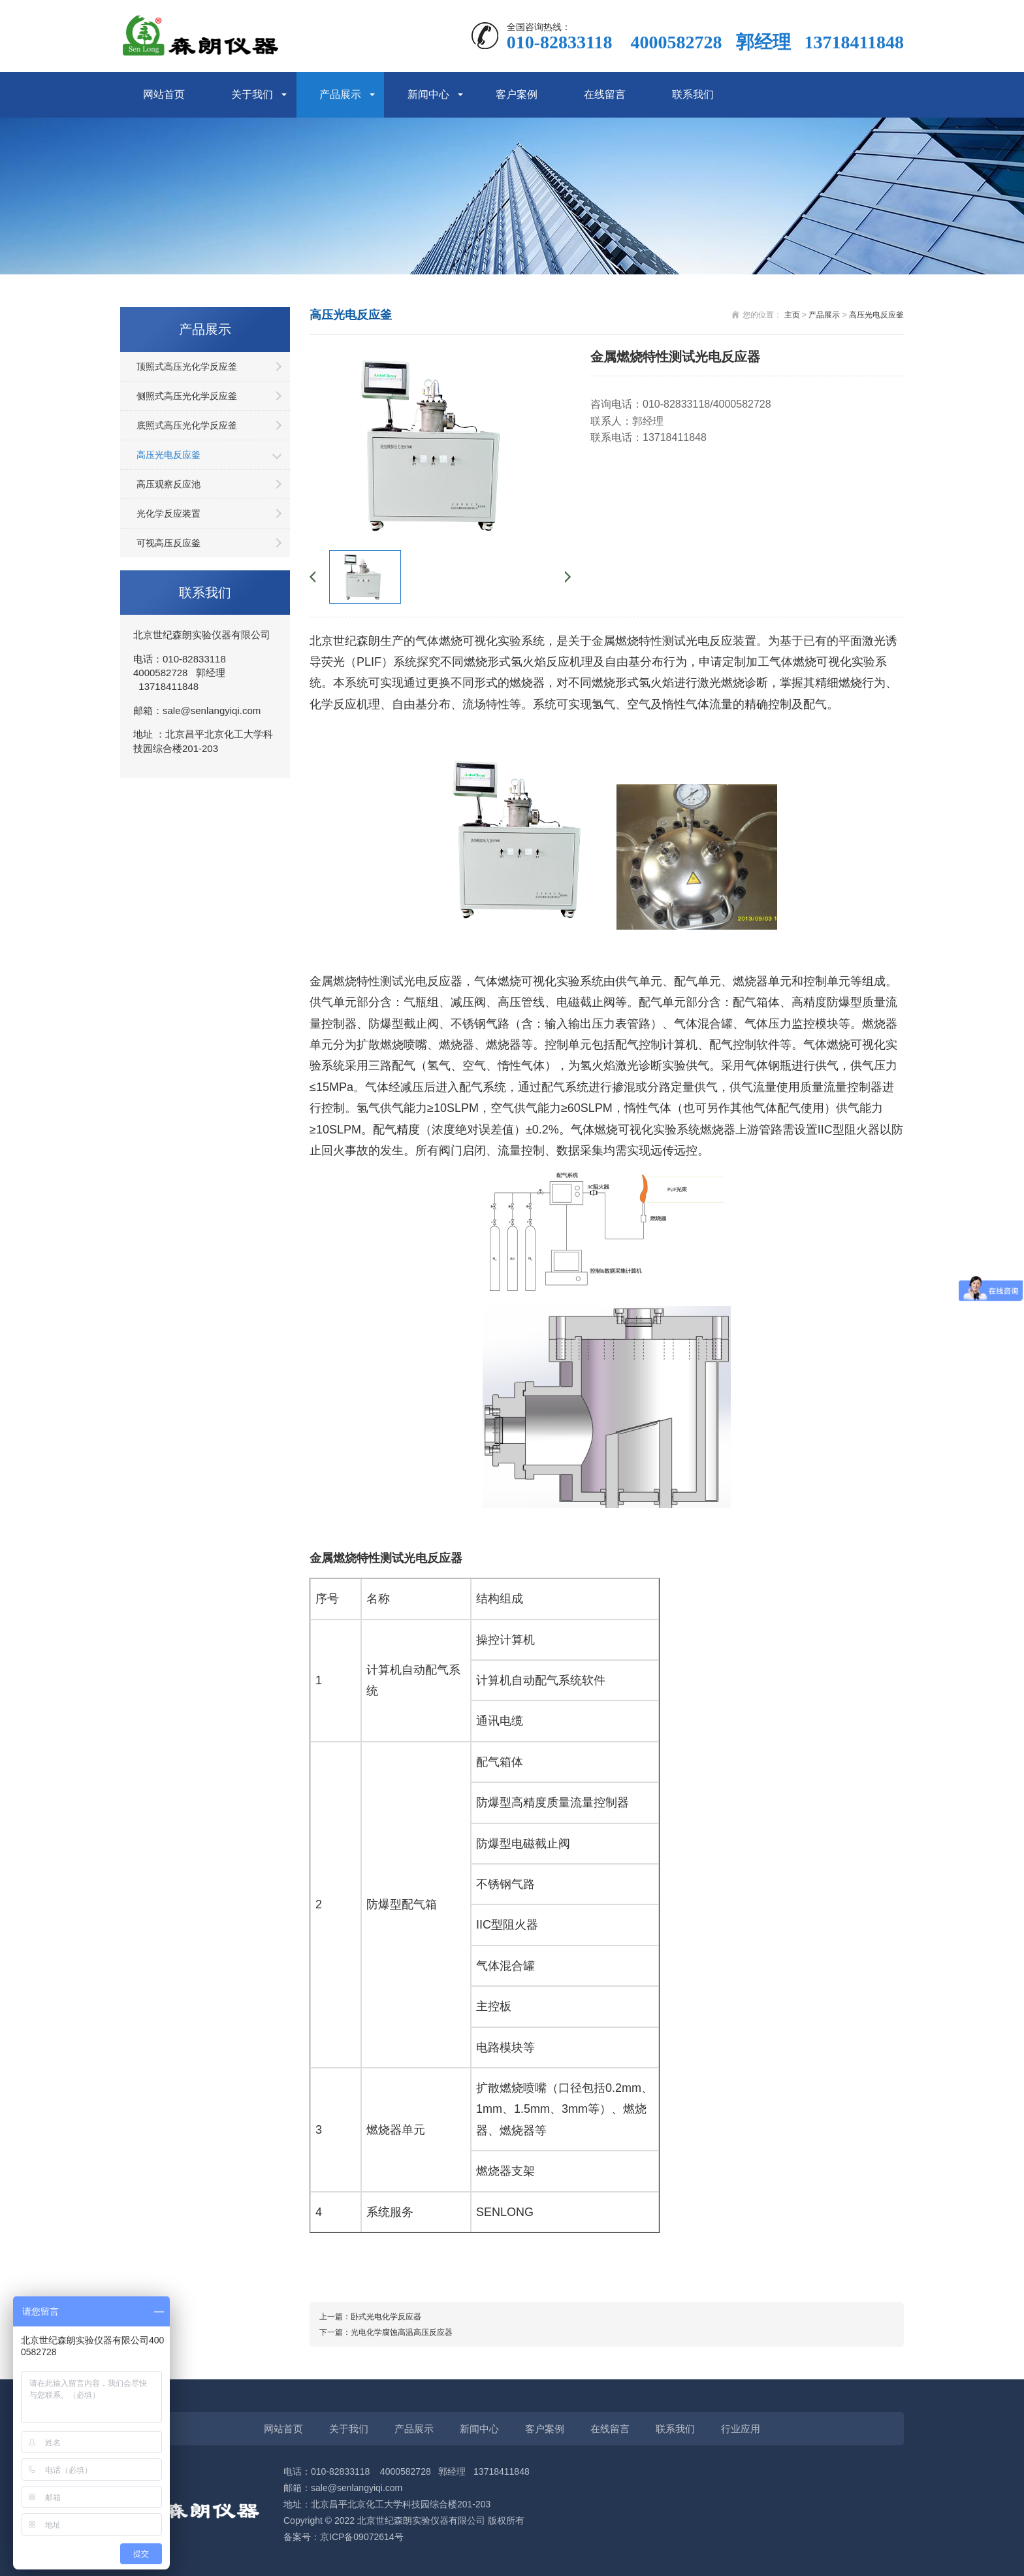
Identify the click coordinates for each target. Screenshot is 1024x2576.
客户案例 (516, 94)
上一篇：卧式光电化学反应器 (370, 2316)
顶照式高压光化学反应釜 (186, 366)
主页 (792, 314)
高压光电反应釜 (168, 454)
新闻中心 (428, 94)
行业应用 (740, 2428)
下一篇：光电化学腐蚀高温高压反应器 (386, 2332)
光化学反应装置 (168, 513)
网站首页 (164, 94)
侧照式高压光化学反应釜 (186, 396)
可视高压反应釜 (168, 543)
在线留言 (605, 94)
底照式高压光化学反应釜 (186, 425)
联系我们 (693, 94)
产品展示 (340, 94)
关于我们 (252, 94)
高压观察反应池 (168, 484)
